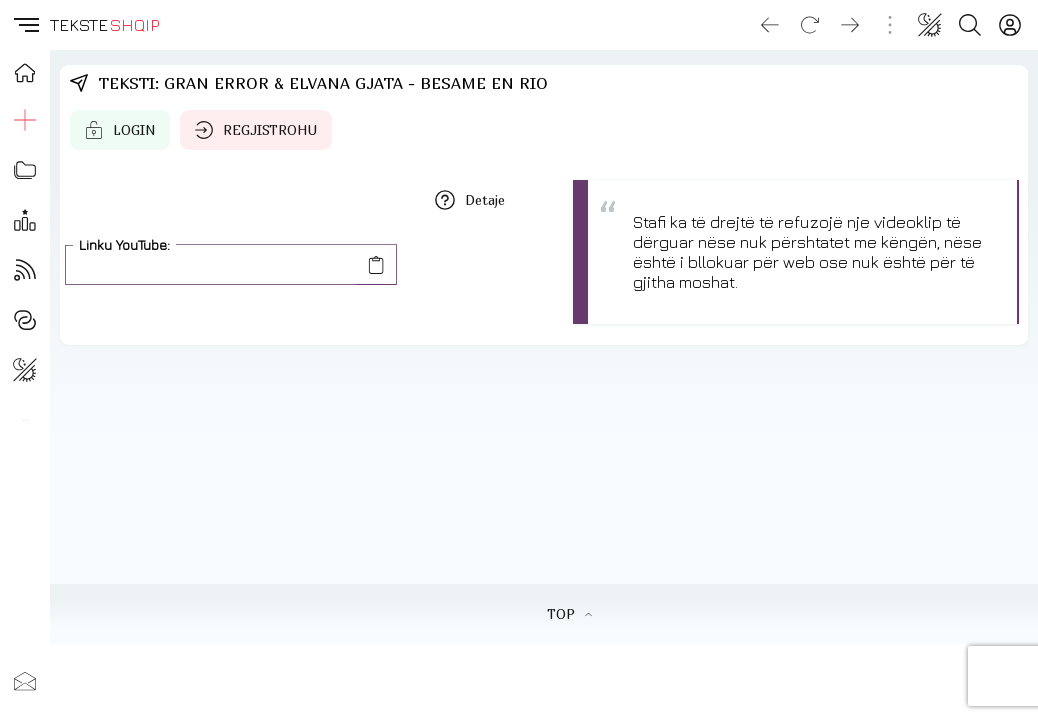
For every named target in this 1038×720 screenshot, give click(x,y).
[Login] (1010, 25)
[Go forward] (850, 25)
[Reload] (810, 25)
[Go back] (770, 25)
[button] (25, 25)
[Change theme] (930, 25)
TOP (569, 614)
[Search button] (970, 25)
